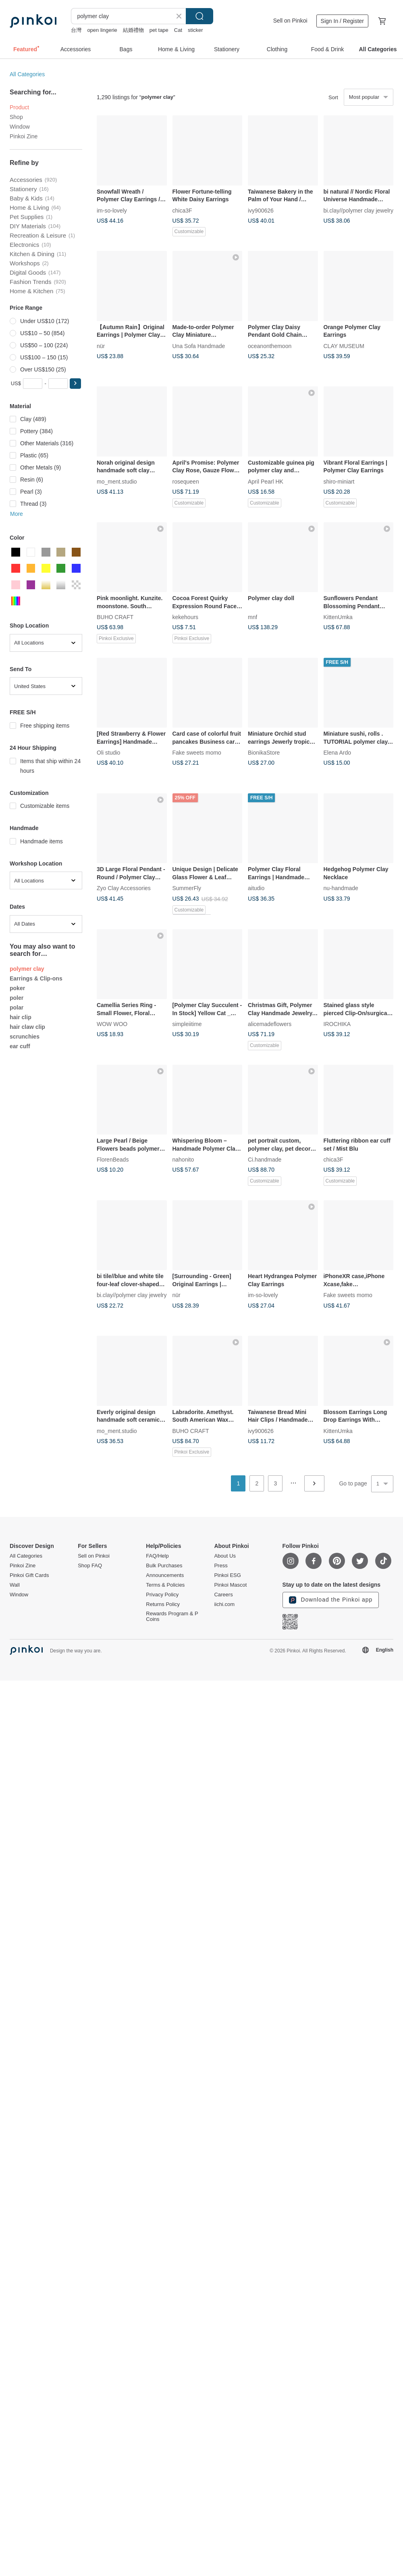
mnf (252, 617)
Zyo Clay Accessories (124, 888)
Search (199, 16)
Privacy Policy (162, 1595)
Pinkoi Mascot (230, 1585)
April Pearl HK (265, 481)
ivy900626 (261, 210)
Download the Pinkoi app (331, 1600)
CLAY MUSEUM (344, 345)
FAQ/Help (157, 1556)
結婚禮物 (133, 30)
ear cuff (20, 1046)
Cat (178, 30)
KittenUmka (338, 617)
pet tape (159, 30)
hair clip (20, 1017)
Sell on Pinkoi (290, 20)
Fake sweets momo (196, 752)
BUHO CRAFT (115, 617)
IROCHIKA (337, 1024)
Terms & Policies (165, 1585)
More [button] (16, 514)
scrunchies (24, 1036)
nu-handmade (341, 888)
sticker (195, 30)
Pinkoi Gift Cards (29, 1575)
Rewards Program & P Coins (172, 1616)
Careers (223, 1595)
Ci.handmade (264, 1159)
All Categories (27, 74)
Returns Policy (163, 1604)
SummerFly (187, 888)
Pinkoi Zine (23, 136)
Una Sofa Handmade (198, 345)
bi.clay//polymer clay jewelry (359, 210)
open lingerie (102, 30)
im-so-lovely (112, 210)
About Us (224, 1556)
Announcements (165, 1575)
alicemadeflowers (269, 1024)
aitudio (256, 888)
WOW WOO (112, 1024)
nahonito (183, 1159)
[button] (75, 383)
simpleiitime (187, 1024)
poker (17, 988)
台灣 (76, 30)
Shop (16, 117)
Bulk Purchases (164, 1566)
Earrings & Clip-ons (36, 978)
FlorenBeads (113, 1159)
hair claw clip (27, 1027)
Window (20, 126)
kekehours (185, 617)
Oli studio (108, 752)
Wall (15, 1585)
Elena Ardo (337, 752)
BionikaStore (264, 752)
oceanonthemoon (269, 345)
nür (101, 345)
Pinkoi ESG (227, 1575)
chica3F (182, 210)
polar (16, 1007)
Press (220, 1566)
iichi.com (224, 1604)
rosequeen (185, 481)
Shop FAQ (90, 1566)
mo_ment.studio (117, 481)
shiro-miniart (339, 481)
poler (16, 998)
